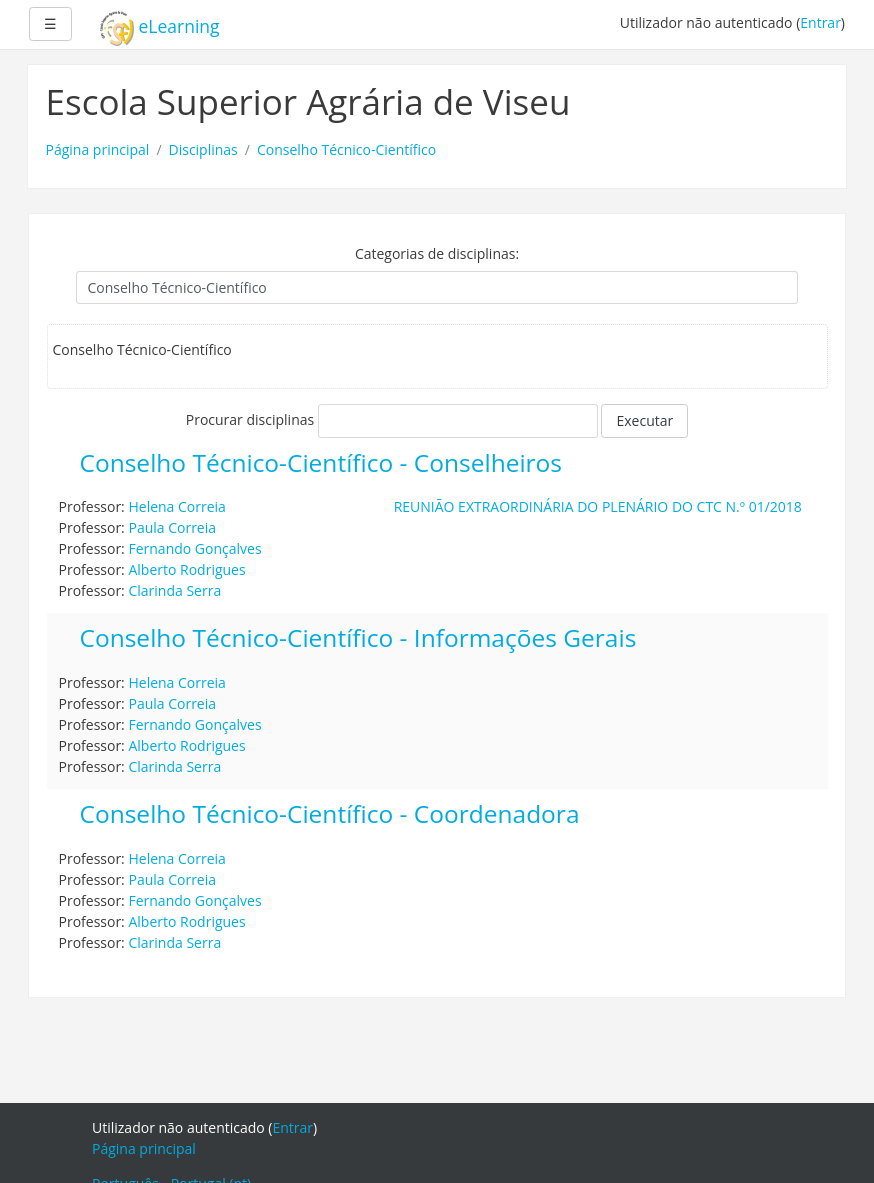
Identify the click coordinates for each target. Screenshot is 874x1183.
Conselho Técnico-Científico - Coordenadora (330, 814)
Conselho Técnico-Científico (346, 149)
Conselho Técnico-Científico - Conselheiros (321, 463)
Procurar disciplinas (250, 419)
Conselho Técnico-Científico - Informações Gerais (358, 638)
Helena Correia (176, 506)
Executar (644, 420)
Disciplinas (203, 149)
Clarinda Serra (174, 590)
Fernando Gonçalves (194, 548)
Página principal (98, 149)
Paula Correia (172, 527)
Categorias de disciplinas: (437, 253)
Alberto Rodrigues (186, 569)
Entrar (820, 22)
